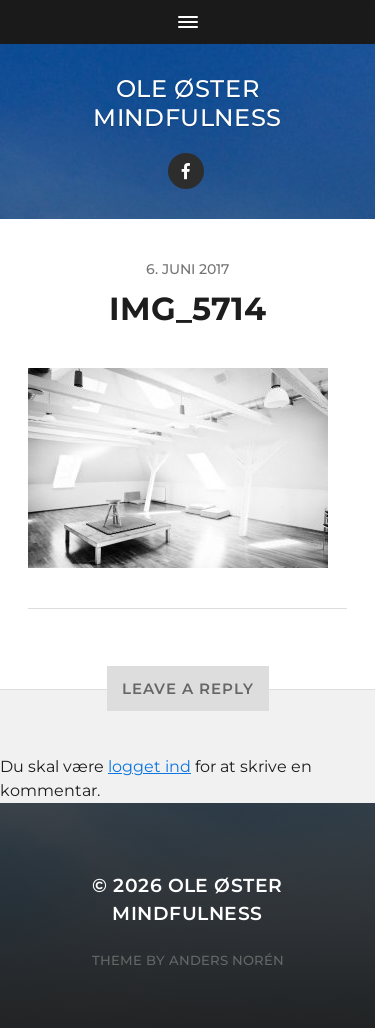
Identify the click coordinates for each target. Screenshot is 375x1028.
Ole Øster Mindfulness (187, 103)
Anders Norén (226, 960)
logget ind (149, 766)
